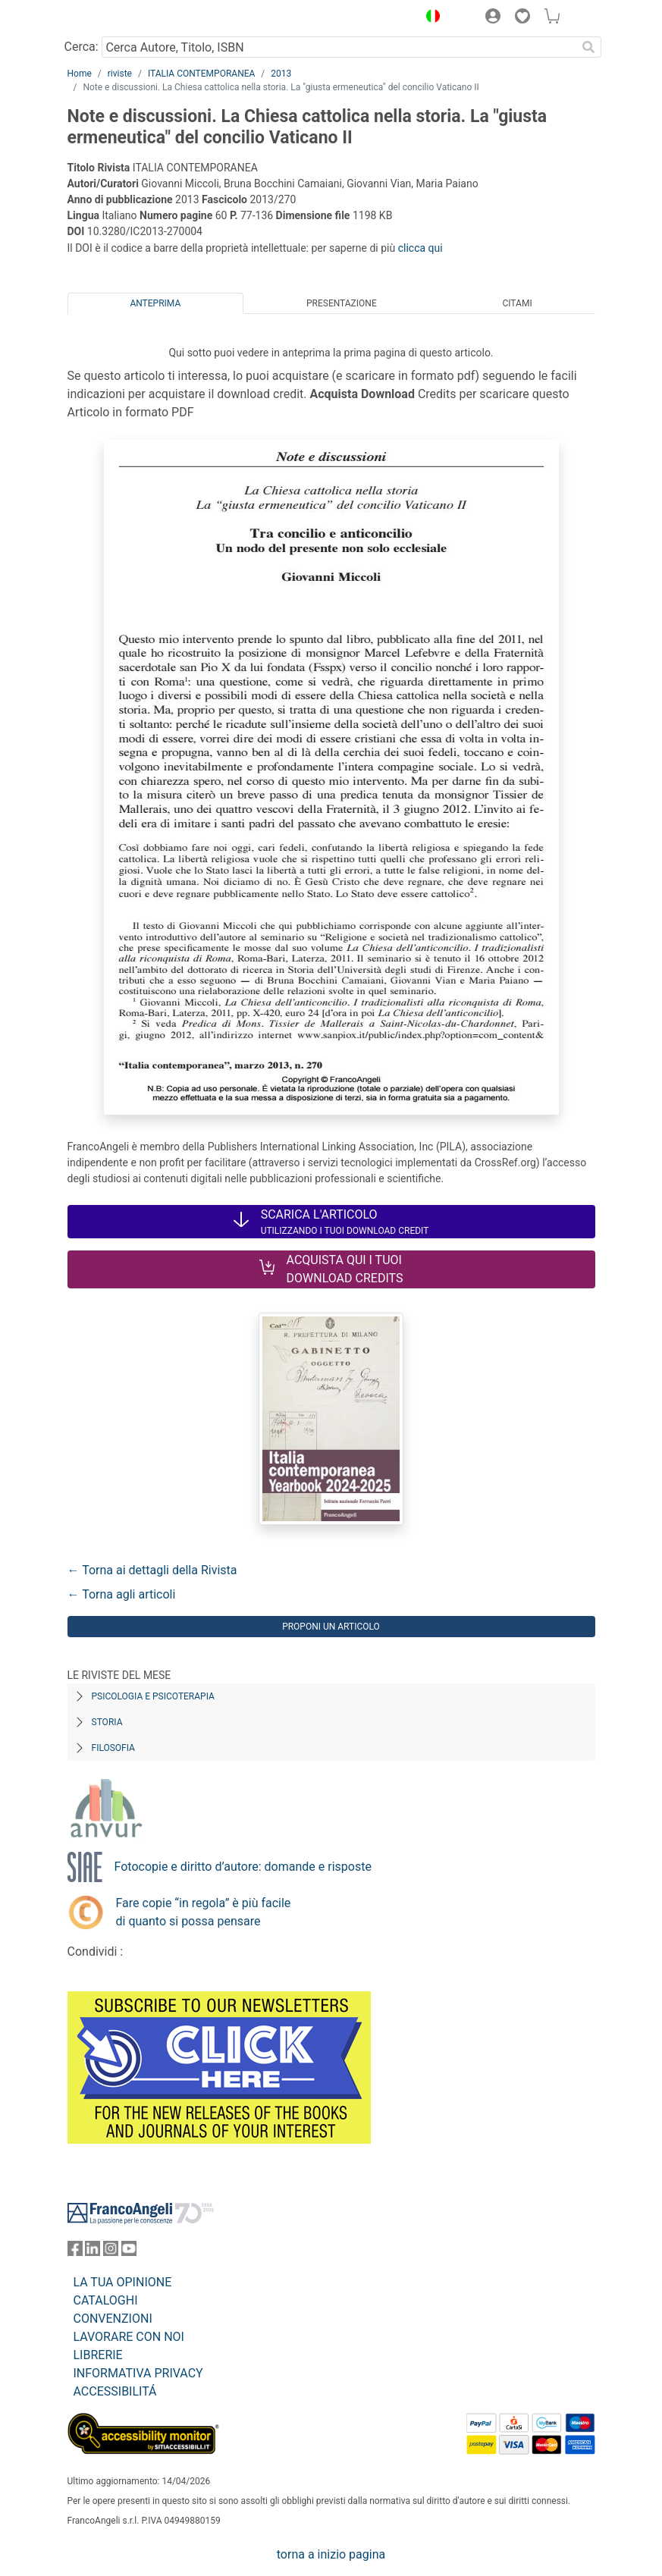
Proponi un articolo (331, 1626)
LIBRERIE (98, 2355)
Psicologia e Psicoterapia (153, 1696)
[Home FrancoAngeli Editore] (118, 18)
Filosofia (113, 1748)
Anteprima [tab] (155, 303)
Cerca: (81, 46)
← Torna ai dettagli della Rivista (152, 1570)
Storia (107, 1722)
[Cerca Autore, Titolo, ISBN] (339, 47)
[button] (430, 18)
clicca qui (420, 248)
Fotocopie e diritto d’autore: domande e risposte (243, 1866)
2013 (281, 73)
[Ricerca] (589, 47)
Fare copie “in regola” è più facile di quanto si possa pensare (203, 1912)
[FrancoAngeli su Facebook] (75, 2252)
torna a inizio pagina (331, 2554)
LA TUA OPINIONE (123, 2282)
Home (79, 73)
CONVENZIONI (113, 2318)
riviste (120, 73)
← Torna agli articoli (121, 1594)
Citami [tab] (517, 303)
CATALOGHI (106, 2300)
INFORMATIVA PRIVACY (138, 2373)
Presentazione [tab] (341, 303)
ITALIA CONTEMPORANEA (201, 73)
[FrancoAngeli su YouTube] (128, 2252)
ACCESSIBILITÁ (115, 2391)
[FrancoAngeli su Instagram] (110, 2252)
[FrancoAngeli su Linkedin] (92, 2252)
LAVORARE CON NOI (129, 2337)
